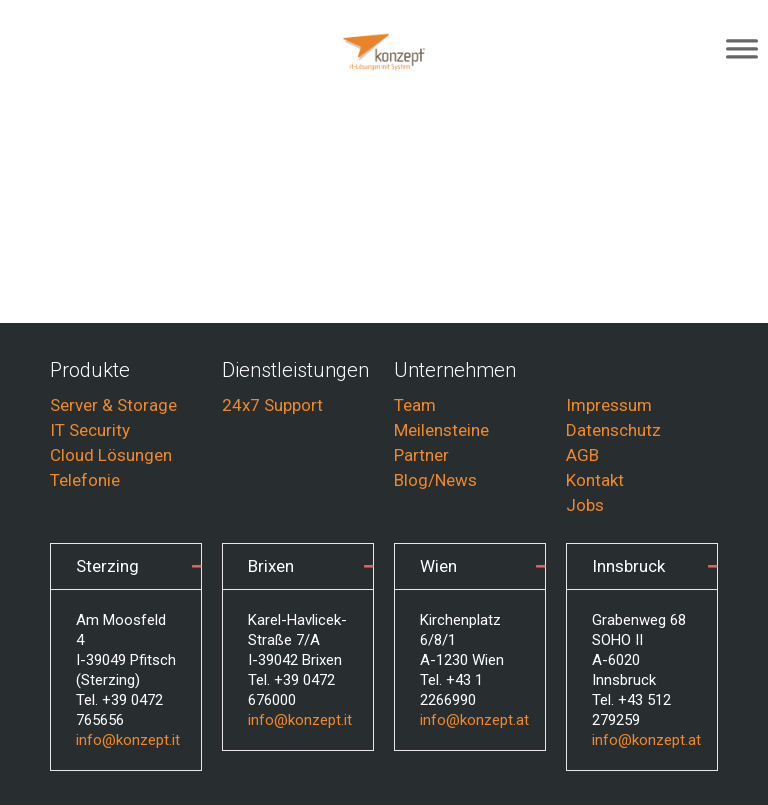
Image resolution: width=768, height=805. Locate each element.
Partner (421, 455)
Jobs (585, 505)
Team (415, 405)
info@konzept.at (474, 720)
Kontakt (595, 480)
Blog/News (435, 480)
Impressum (609, 405)
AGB (582, 455)
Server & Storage (113, 405)
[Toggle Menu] (742, 52)
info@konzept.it (128, 740)
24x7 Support (272, 405)
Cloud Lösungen (111, 455)
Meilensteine (441, 430)
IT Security (90, 430)
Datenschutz (613, 430)
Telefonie (85, 480)
